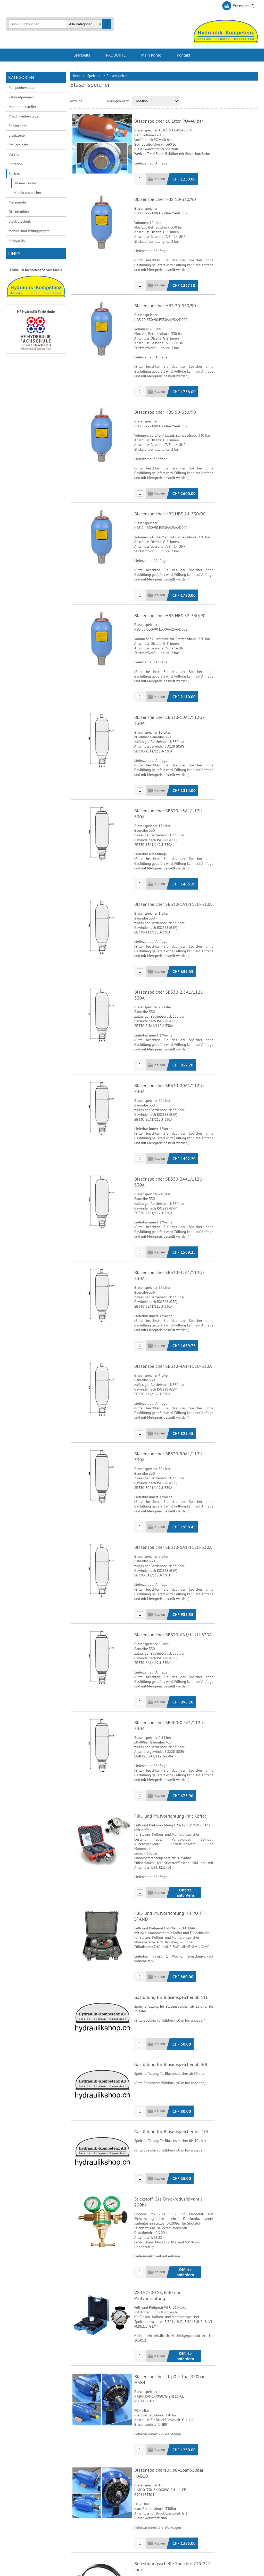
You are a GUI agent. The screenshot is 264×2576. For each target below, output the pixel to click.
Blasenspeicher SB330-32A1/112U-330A (174, 1202)
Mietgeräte (17, 240)
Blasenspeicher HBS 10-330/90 (164, 200)
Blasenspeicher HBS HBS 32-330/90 (169, 601)
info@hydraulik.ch (222, 2523)
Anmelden (47, 5)
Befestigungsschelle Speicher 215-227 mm (176, 2404)
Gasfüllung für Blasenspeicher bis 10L (171, 2005)
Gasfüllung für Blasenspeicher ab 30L (171, 1936)
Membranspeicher (27, 192)
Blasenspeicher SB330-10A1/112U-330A (174, 699)
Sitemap (79, 2533)
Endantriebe (18, 125)
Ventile (14, 154)
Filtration (16, 164)
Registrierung (20, 5)
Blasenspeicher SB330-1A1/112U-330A (172, 867)
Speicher (15, 173)
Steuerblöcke (19, 145)
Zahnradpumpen (21, 97)
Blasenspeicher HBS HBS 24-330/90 (169, 503)
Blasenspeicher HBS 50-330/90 (164, 406)
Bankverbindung (22, 2508)
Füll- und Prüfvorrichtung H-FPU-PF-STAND (176, 1794)
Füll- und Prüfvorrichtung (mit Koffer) (170, 1705)
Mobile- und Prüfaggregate (29, 231)
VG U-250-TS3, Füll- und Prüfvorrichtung (173, 2157)
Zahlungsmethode (24, 2524)
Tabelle (89, 101)
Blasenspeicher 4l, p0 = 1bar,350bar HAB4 (175, 2226)
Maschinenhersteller (24, 116)
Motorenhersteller (22, 106)
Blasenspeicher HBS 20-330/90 (164, 303)
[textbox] (37, 24)
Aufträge (143, 2516)
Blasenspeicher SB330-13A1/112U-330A (174, 783)
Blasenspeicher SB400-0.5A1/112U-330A (174, 1621)
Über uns (80, 2508)
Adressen (144, 2508)
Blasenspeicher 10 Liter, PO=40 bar (168, 121)
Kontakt (79, 2500)
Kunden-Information (152, 2500)
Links (77, 2516)
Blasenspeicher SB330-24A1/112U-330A (174, 1118)
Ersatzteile (17, 135)
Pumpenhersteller (22, 87)
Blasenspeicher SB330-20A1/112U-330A (174, 1035)
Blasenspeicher (25, 183)
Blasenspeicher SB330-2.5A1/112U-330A (174, 951)
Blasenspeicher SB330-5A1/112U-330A (172, 1454)
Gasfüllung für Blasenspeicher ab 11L (171, 1868)
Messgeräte (17, 202)
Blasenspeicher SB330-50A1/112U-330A (174, 1370)
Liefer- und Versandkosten (30, 2516)
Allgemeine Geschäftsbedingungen (37, 2500)
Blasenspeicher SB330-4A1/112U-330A (172, 1286)
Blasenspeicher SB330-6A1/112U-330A (172, 1538)
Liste (99, 101)
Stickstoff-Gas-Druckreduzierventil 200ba (174, 2073)
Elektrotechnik (20, 221)
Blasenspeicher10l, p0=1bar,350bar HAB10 (176, 2315)
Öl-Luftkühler (19, 211)
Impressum (81, 2524)
